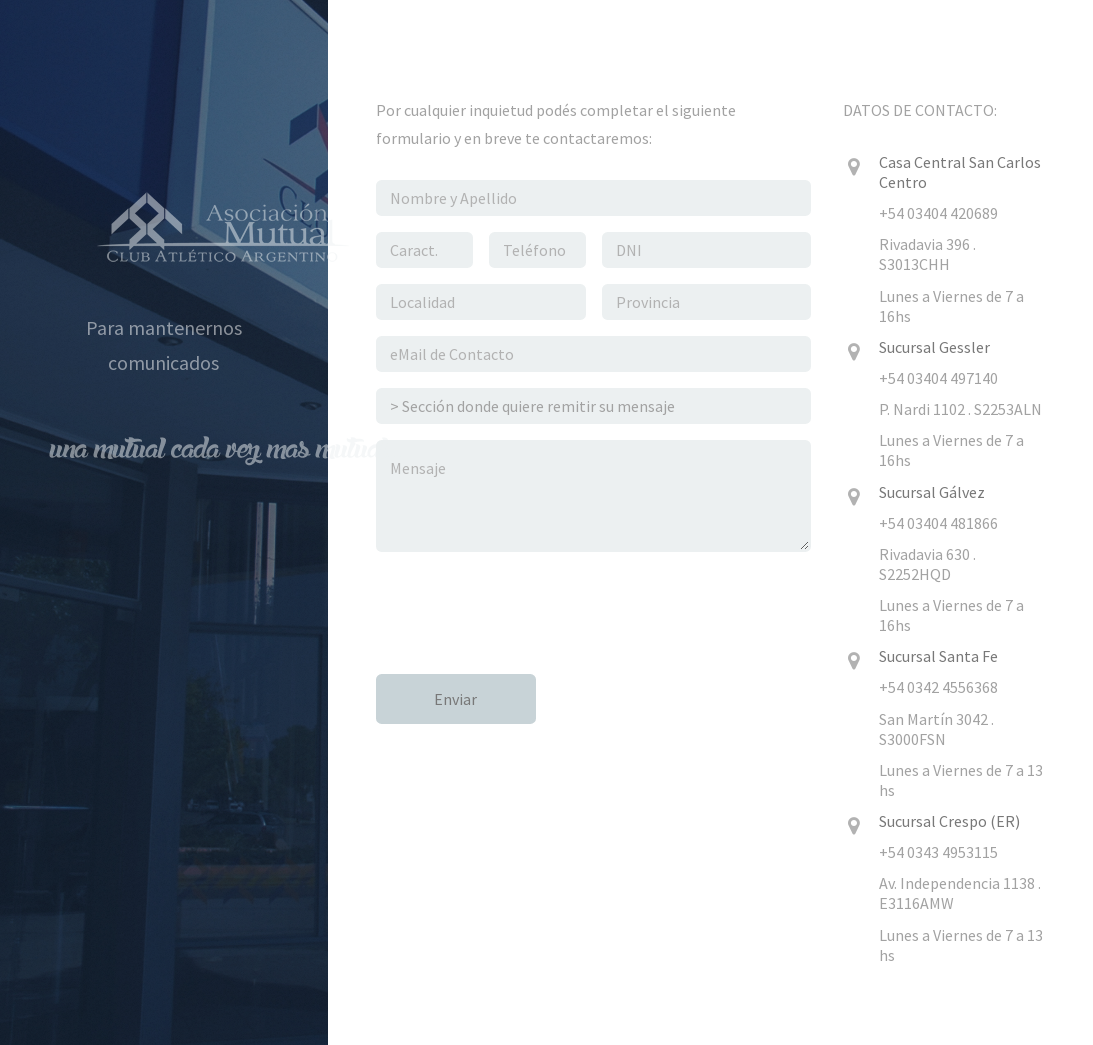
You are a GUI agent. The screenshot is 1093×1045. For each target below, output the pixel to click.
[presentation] (528, 607)
